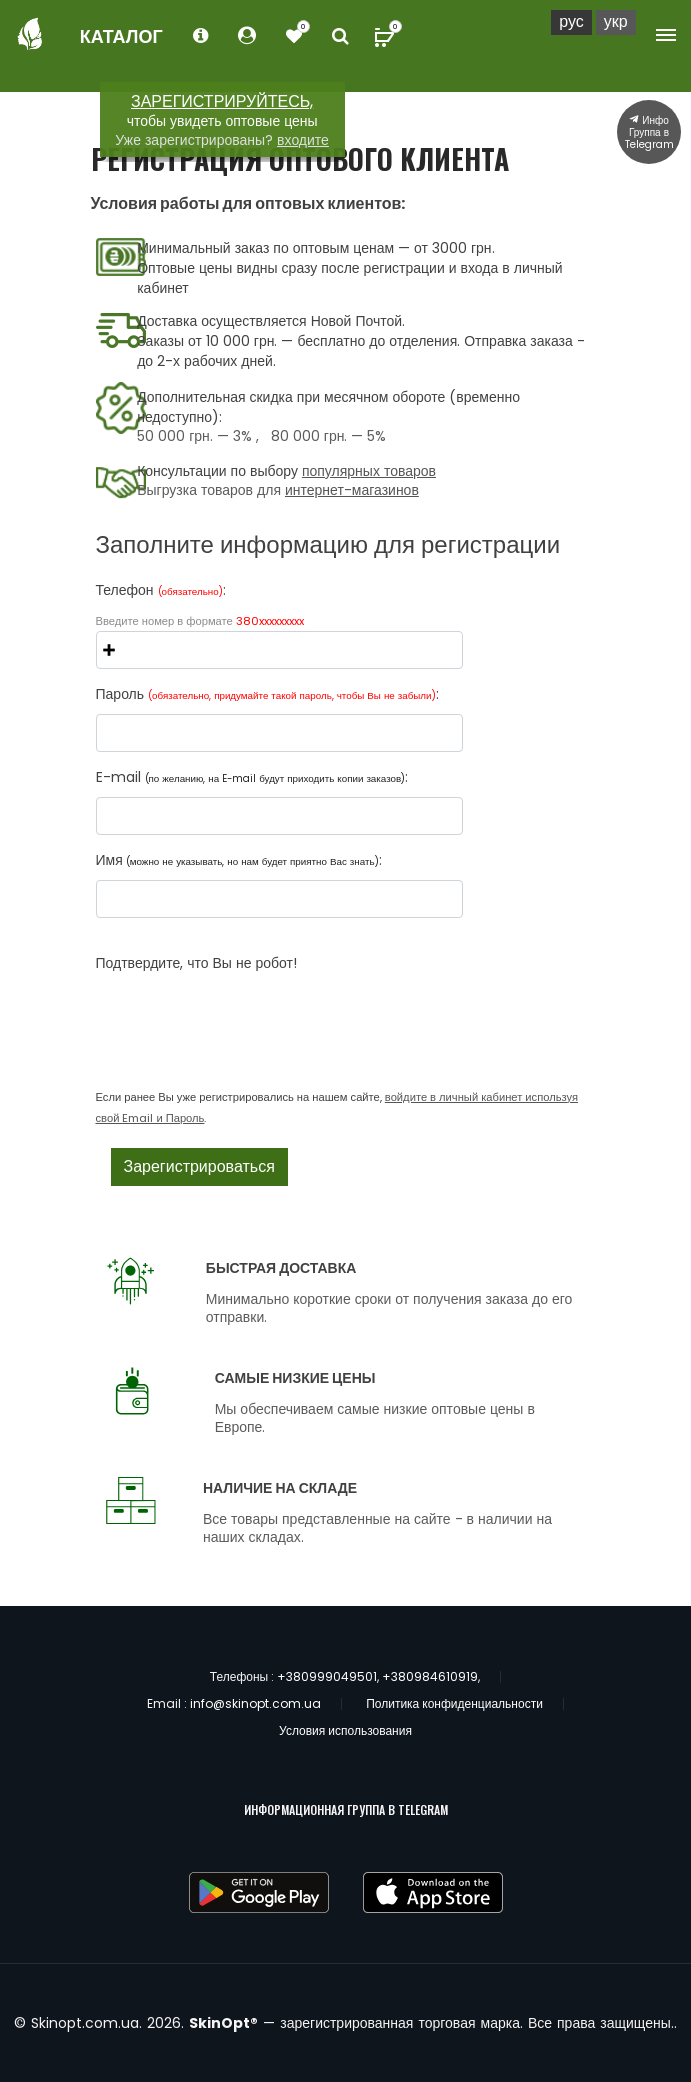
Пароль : (267, 694)
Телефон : (161, 590)
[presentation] (248, 1012)
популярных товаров (369, 471)
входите (303, 140)
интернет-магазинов (352, 490)
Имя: (239, 860)
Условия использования (345, 1730)
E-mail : (252, 777)
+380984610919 (430, 1676)
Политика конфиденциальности (454, 1703)
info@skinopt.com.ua (255, 1703)
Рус (571, 21)
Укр (616, 21)
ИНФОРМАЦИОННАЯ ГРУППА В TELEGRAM (346, 1809)
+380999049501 (327, 1676)
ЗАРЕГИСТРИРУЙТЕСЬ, (222, 101)
